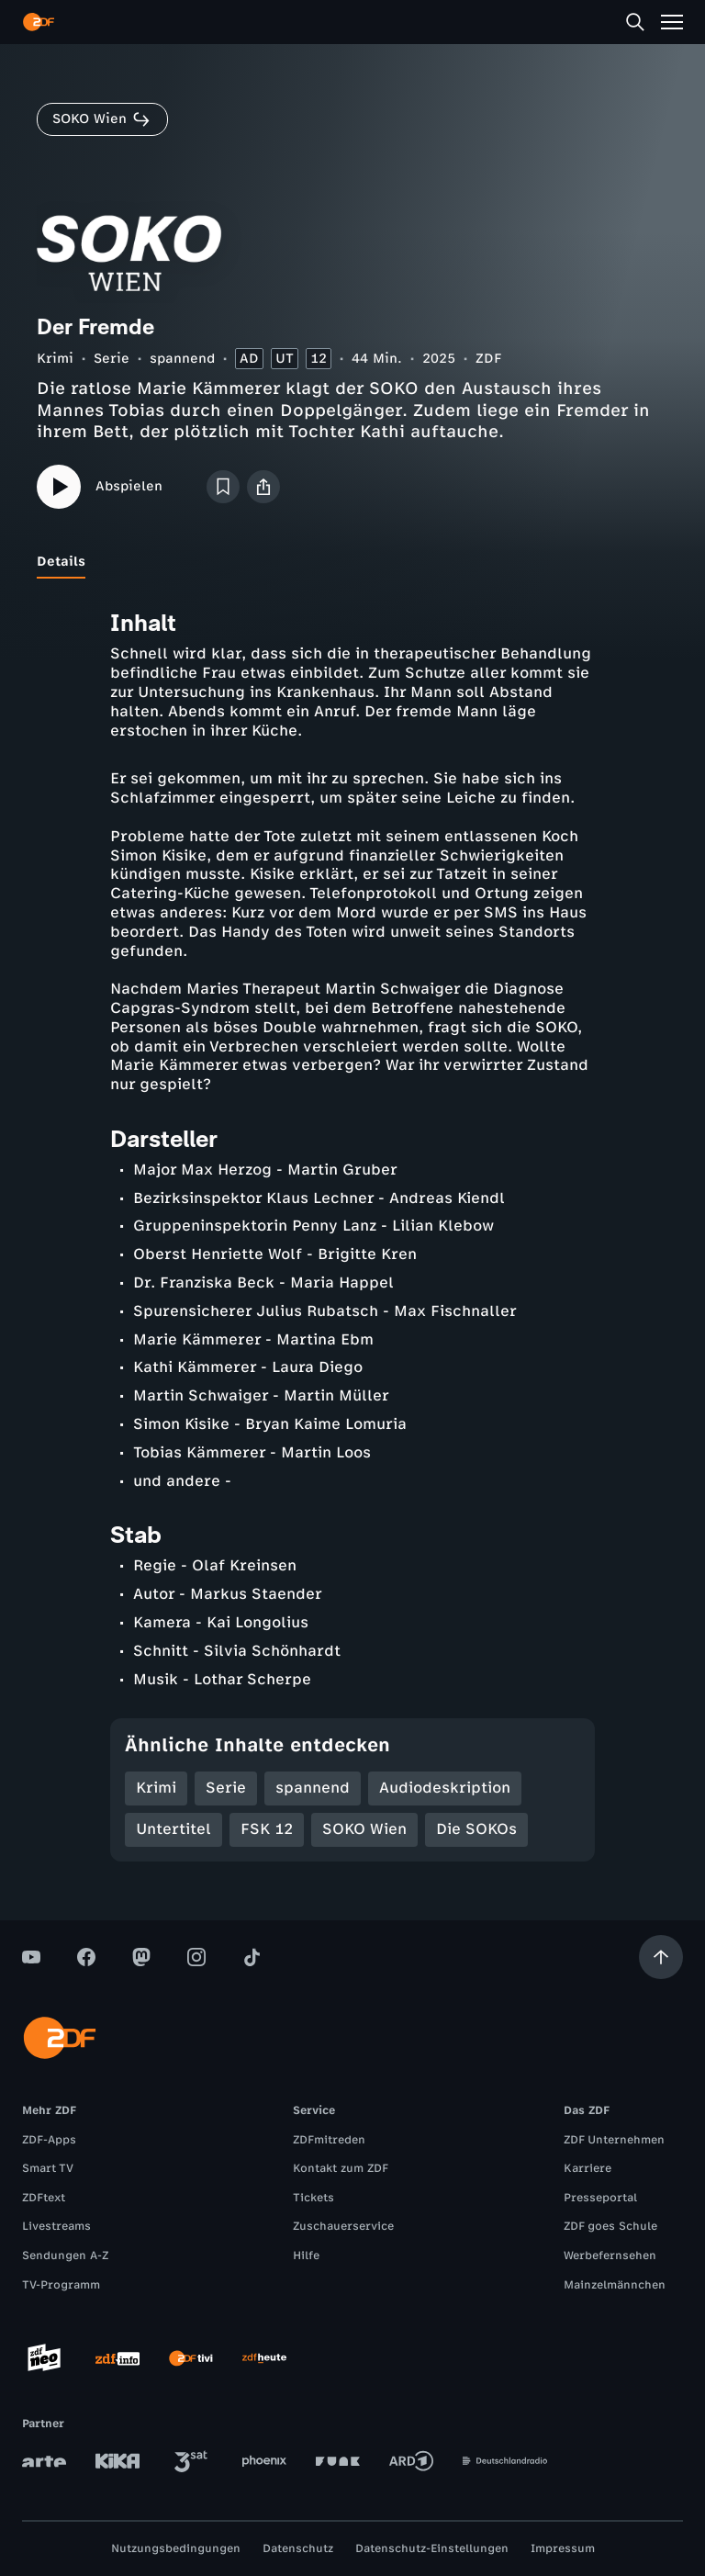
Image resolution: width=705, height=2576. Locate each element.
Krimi (55, 358)
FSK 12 (267, 1829)
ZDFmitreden (329, 2139)
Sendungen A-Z (65, 2255)
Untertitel (173, 1829)
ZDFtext (43, 2197)
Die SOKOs (476, 1829)
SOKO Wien (364, 1829)
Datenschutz (298, 2548)
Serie (111, 358)
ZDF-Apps (49, 2139)
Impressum (563, 2548)
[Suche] (635, 22)
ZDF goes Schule (610, 2226)
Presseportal (600, 2197)
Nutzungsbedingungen (176, 2548)
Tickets (313, 2197)
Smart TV (47, 2168)
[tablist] (352, 562)
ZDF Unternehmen (614, 2139)
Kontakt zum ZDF (340, 2168)
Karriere (587, 2168)
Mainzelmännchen (615, 2284)
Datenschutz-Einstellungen (432, 2548)
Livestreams (56, 2226)
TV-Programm (61, 2284)
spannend (182, 358)
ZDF (488, 358)
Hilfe (306, 2255)
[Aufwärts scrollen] (661, 1957)
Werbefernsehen (610, 2255)
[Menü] (672, 22)
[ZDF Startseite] (38, 22)
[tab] (61, 562)
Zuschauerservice (343, 2226)
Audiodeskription (444, 1787)
